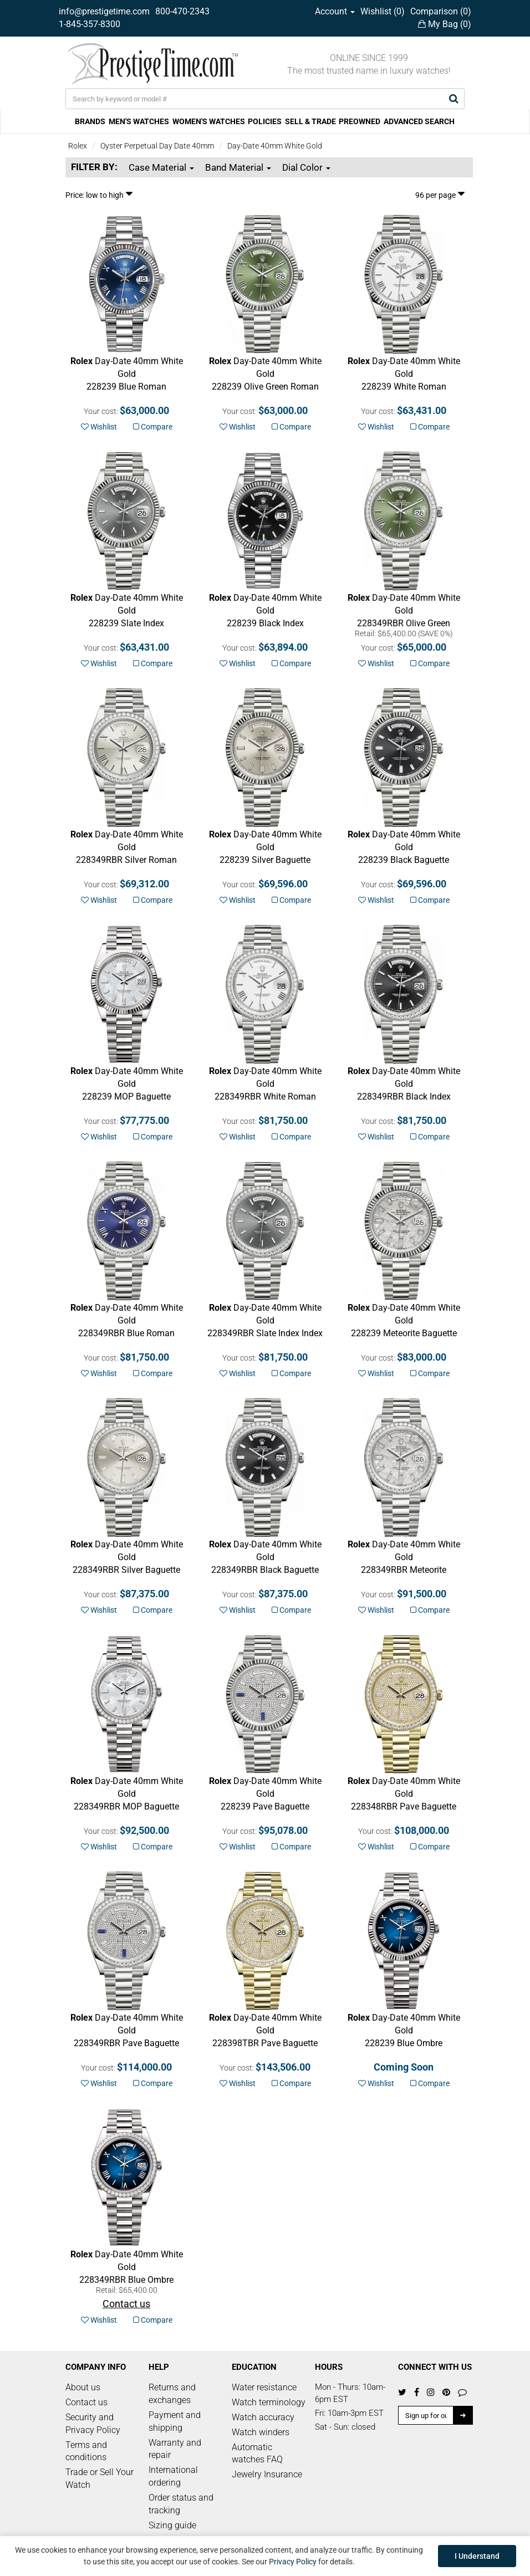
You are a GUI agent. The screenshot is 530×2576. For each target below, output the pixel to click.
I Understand (477, 2556)
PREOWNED (359, 121)
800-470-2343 (182, 11)
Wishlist (99, 426)
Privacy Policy (293, 2561)
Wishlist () (382, 11)
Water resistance (264, 2387)
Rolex (77, 145)
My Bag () (444, 24)
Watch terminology (268, 2402)
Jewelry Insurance (267, 2474)
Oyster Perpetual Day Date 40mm (157, 145)
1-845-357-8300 (89, 24)
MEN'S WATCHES (139, 121)
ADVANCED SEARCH (419, 121)
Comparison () (440, 11)
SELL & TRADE (310, 121)
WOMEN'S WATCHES (208, 121)
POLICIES (265, 121)
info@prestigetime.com (104, 11)
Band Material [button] (238, 167)
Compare (152, 426)
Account (335, 11)
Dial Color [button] (306, 167)
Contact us (86, 2402)
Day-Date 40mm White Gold (274, 145)
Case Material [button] (161, 167)
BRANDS (90, 121)
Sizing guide (172, 2525)
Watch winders (260, 2432)
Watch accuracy (263, 2417)
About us (82, 2387)
